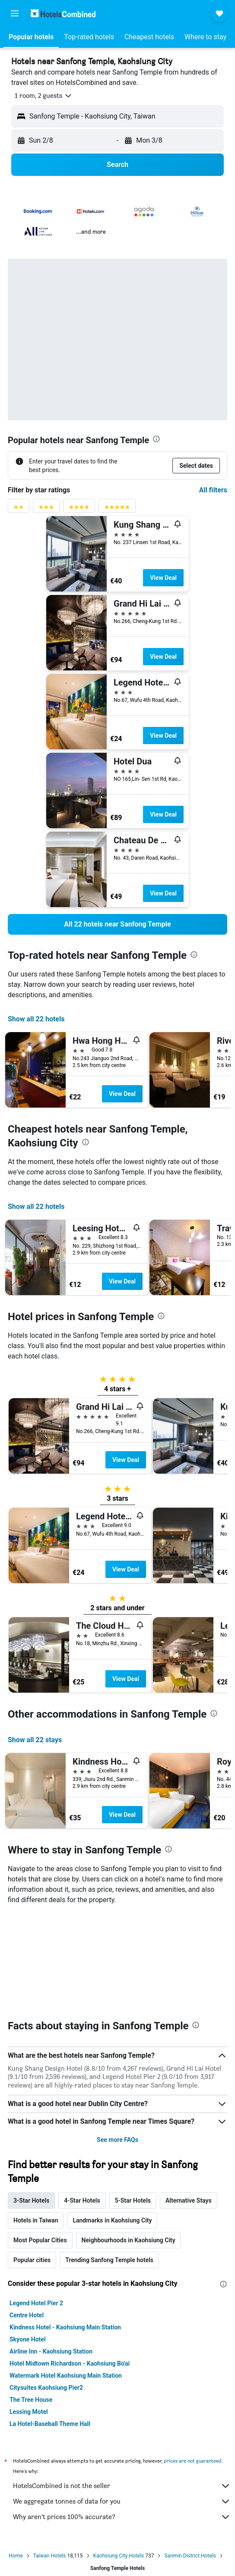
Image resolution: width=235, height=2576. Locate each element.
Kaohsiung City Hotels (118, 2456)
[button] (14, 13)
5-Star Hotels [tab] (133, 2100)
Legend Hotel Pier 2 (36, 2203)
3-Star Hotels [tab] (31, 2100)
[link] (117, 924)
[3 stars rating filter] (46, 509)
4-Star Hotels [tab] (82, 2100)
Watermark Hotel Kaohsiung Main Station (66, 2275)
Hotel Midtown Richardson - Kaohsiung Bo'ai (70, 2263)
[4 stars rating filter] (79, 509)
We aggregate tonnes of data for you (122, 2401)
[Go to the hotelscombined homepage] (63, 13)
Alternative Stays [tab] (188, 2100)
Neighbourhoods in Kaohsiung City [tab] (128, 2140)
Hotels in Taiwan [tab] (35, 2120)
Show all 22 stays (35, 1740)
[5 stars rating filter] (117, 509)
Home (15, 2456)
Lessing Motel (29, 2311)
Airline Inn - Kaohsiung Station (51, 2251)
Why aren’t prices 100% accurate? (122, 2417)
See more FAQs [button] (117, 2039)
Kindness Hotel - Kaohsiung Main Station (65, 2227)
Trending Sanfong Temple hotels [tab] (109, 2160)
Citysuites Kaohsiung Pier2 (46, 2287)
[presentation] (156, 439)
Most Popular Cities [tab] (40, 2140)
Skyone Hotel (28, 2239)
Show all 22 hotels (36, 1019)
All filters (213, 490)
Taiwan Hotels (49, 2456)
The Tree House (31, 2299)
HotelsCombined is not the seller (122, 2386)
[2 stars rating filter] (18, 509)
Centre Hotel (27, 2215)
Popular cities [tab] (32, 2160)
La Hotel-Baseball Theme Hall (50, 2323)
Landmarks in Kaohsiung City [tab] (112, 2120)
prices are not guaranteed (193, 2360)
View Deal (163, 577)
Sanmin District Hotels (190, 2456)
